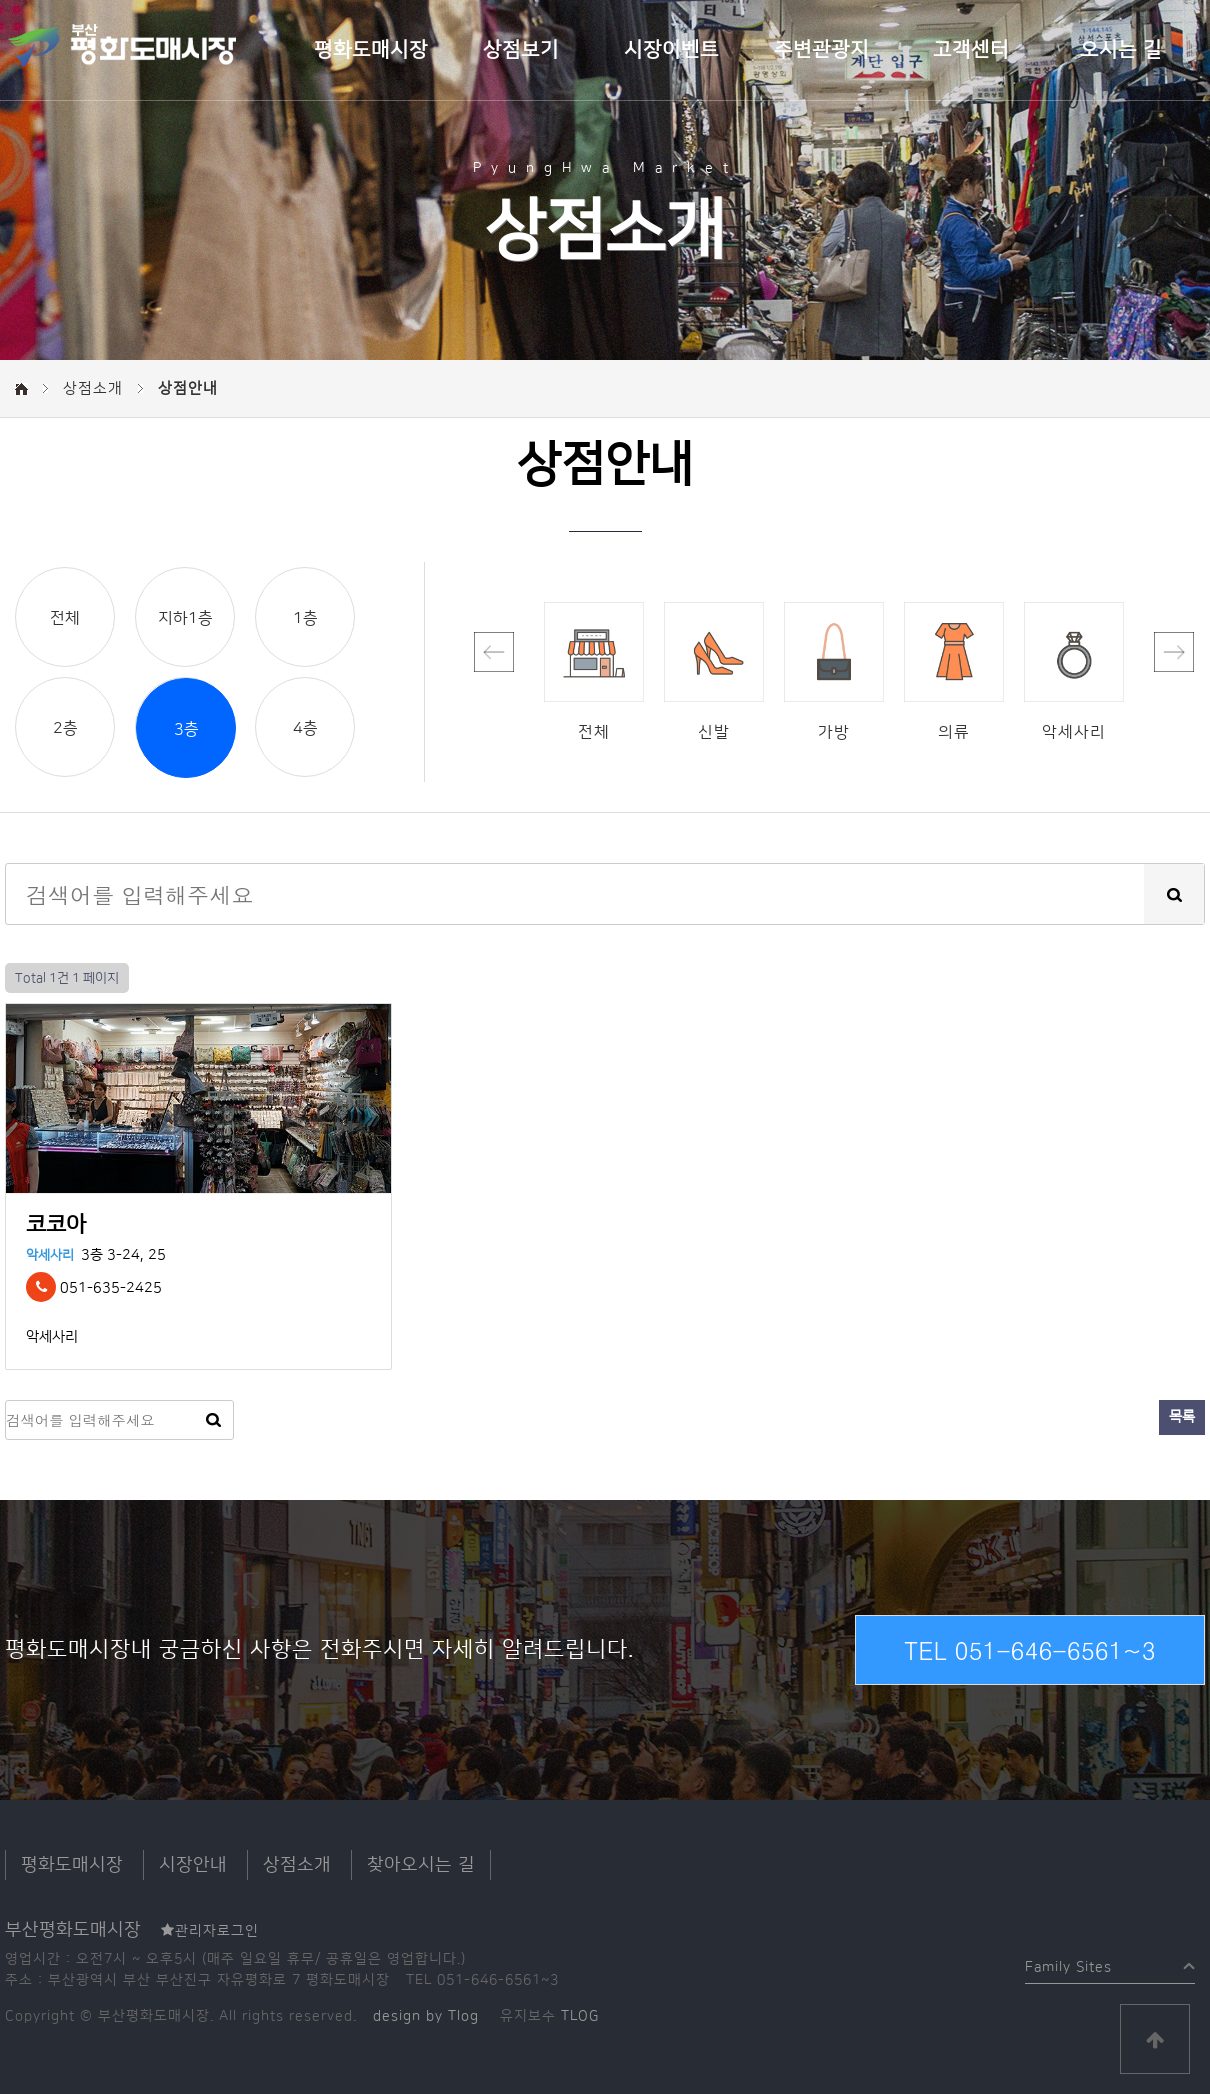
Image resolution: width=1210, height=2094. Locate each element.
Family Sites (1068, 1962)
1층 (305, 618)
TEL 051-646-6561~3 (1029, 1650)
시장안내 (193, 1865)
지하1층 (185, 618)
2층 (65, 728)
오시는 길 (1121, 50)
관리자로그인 (210, 1931)
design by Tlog (426, 2016)
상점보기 (521, 50)
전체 (65, 618)
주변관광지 (821, 50)
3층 (186, 729)
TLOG (580, 2016)
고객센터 (971, 50)
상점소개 (297, 1865)
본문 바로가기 (0, 0)
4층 (305, 728)
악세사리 (50, 1255)
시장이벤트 (671, 50)
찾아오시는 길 (421, 1865)
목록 (1182, 1417)
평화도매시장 (371, 50)
